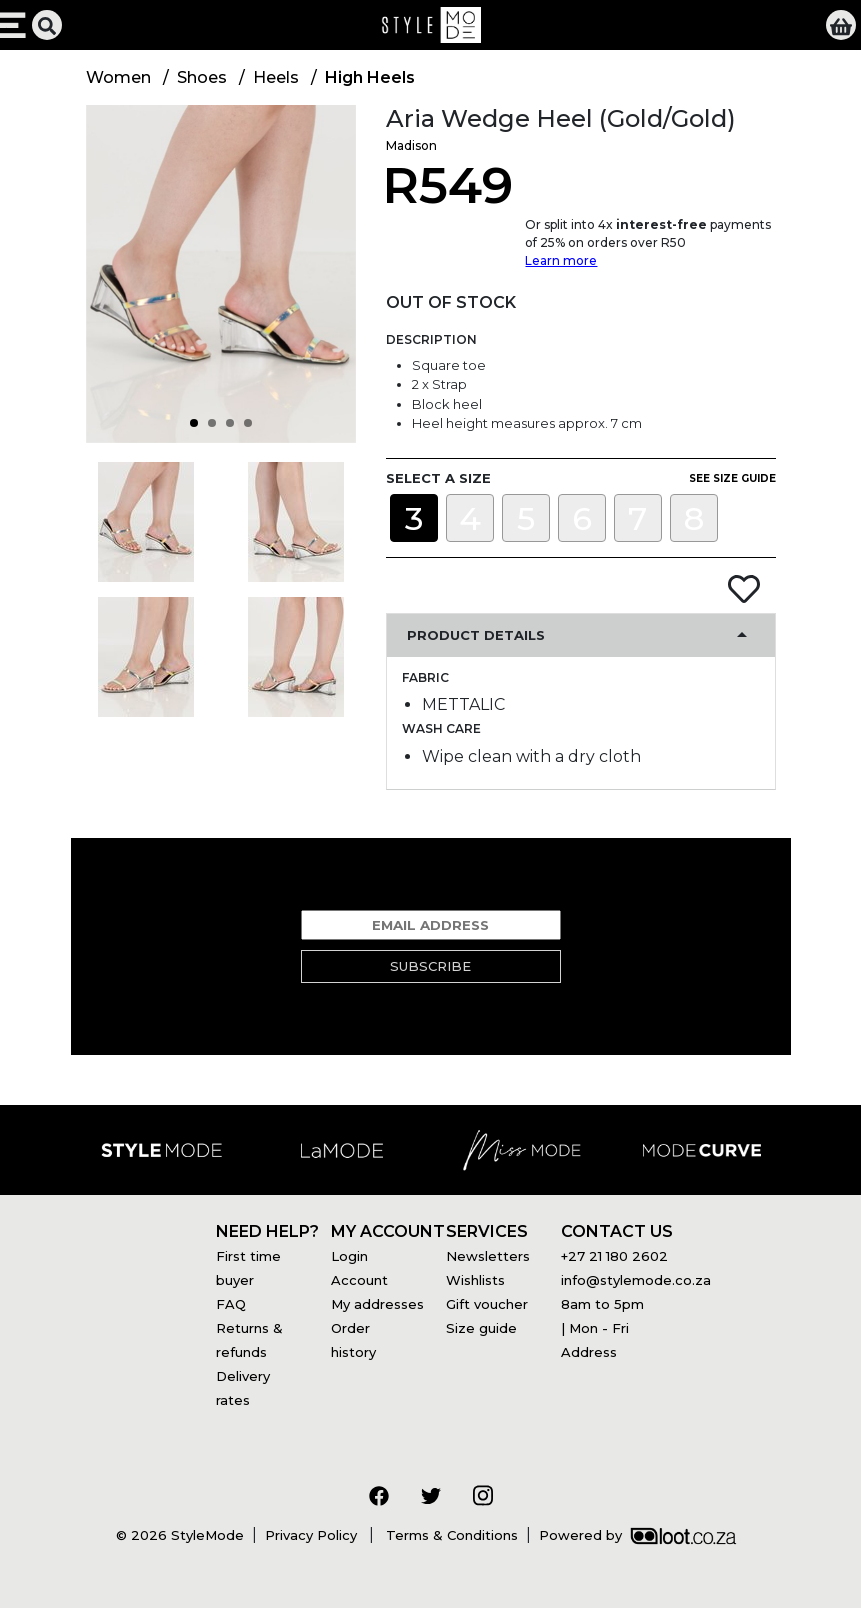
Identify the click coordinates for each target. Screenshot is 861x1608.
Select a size (438, 478)
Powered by (638, 1535)
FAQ (231, 1304)
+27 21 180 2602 (614, 1256)
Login (349, 1256)
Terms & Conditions (450, 1535)
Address (589, 1352)
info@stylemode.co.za (636, 1280)
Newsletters (488, 1256)
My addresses (377, 1304)
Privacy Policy (313, 1535)
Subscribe (430, 966)
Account (359, 1280)
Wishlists (475, 1280)
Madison (411, 145)
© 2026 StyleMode (180, 1535)
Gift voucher (487, 1304)
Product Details (476, 635)
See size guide (732, 478)
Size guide (481, 1328)
